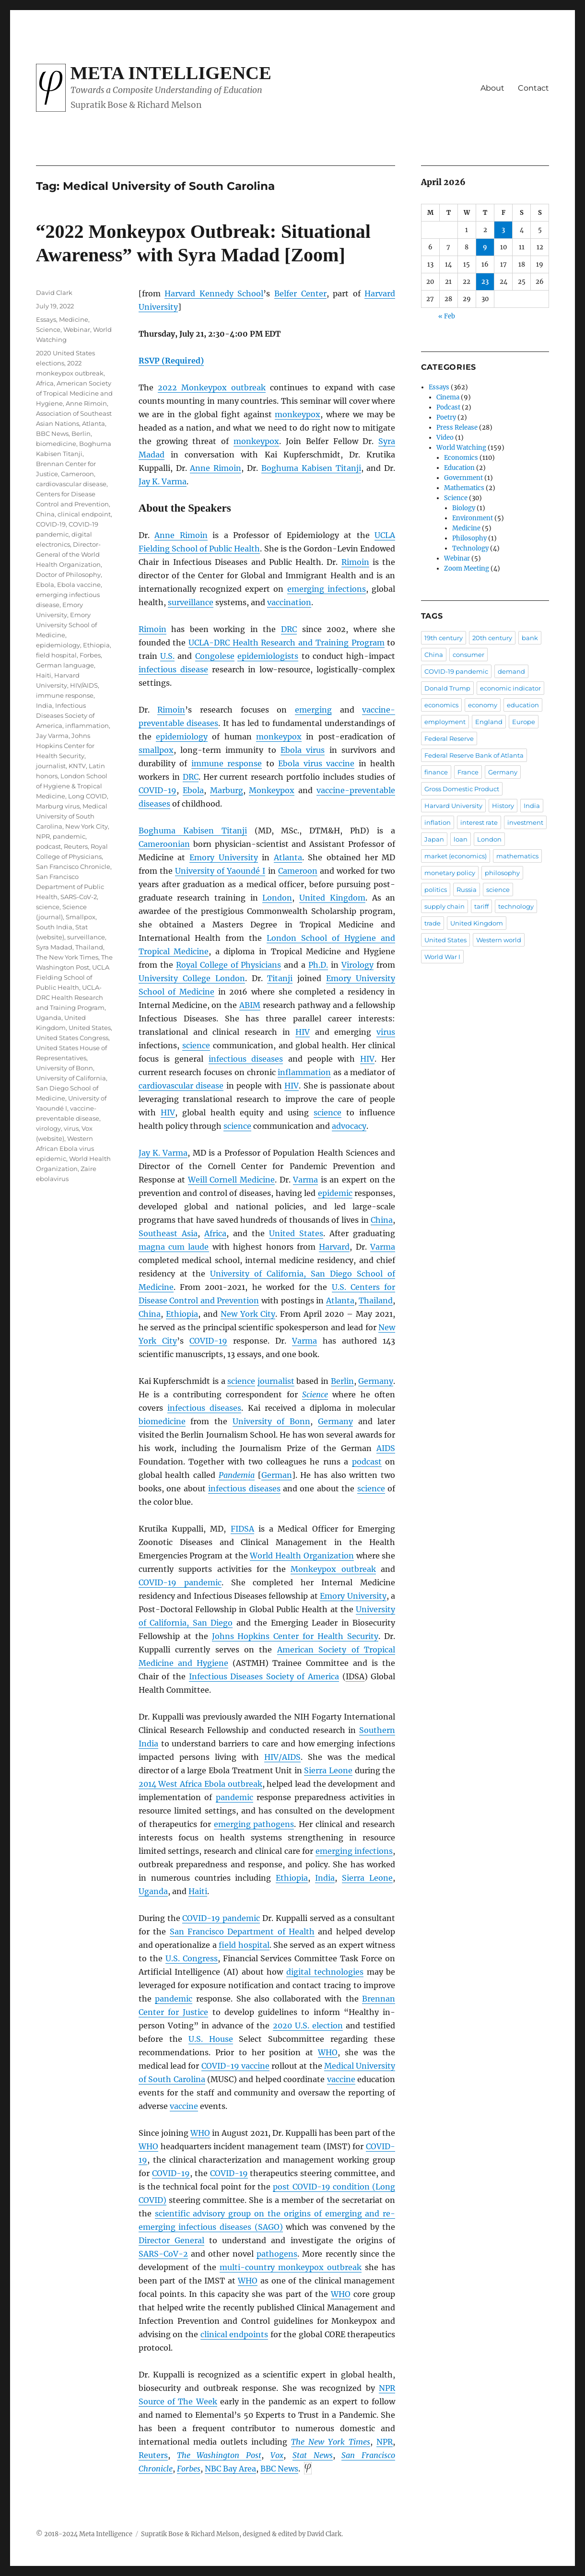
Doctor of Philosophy (68, 574)
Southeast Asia (168, 1233)
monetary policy (449, 873)
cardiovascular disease (181, 1085)
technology (516, 906)
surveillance (190, 602)
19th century (443, 638)
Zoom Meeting (466, 568)
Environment (472, 518)
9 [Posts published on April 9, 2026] (485, 247)
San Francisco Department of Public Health (70, 887)
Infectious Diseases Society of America (264, 1676)
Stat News (312, 2455)
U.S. (167, 656)
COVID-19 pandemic (180, 1582)
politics (435, 889)
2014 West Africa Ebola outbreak (200, 1784)
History (503, 805)
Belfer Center (300, 293)
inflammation (304, 1072)
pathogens (277, 2254)
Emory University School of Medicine (66, 625)
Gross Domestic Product (461, 789)
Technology (470, 548)
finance (436, 772)
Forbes (188, 2468)
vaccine (341, 2079)
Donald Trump (447, 688)
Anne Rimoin (215, 468)
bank (530, 638)
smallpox (156, 750)
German (276, 1475)
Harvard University (453, 805)
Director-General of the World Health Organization (68, 554)
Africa (215, 1233)
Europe (523, 722)
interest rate (479, 822)
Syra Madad (54, 947)
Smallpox (80, 917)
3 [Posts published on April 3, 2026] (503, 230)
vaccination (289, 602)
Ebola (193, 790)
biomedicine (162, 1421)
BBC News (52, 433)
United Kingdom (332, 897)
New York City (248, 1314)
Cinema (447, 397)
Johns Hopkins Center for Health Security (295, 1636)
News (279, 2468)
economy (482, 705)
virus (385, 1032)
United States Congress (72, 1038)
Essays (46, 319)
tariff (481, 906)
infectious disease (173, 669)
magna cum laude (174, 1247)
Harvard (334, 1247)
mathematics (517, 856)
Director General (171, 2240)
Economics (461, 458)
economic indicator (510, 688)
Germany (375, 1381)
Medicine (73, 319)
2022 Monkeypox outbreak (212, 387)
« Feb (446, 316)
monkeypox (297, 414)
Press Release (457, 427)
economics (441, 705)
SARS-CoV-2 (78, 897)
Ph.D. (318, 965)
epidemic (335, 1193)
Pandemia (237, 1475)
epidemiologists (267, 656)
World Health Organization (301, 1555)
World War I (442, 956)
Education (459, 468)
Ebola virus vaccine (316, 763)
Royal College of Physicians (228, 965)
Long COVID (87, 796)
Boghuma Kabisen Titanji (311, 468)
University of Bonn (271, 1421)
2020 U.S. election (308, 2025)
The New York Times (67, 957)
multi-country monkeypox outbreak (291, 2267)
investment (525, 822)
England (489, 722)
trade (432, 923)
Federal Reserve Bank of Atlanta (474, 755)
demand (511, 671)
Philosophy (469, 538)
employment (445, 722)
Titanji (279, 978)
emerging (313, 709)
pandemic (234, 1797)
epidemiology (182, 736)
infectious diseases (246, 1059)
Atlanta (288, 857)
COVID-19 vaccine (235, 2066)
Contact (533, 88)
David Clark (54, 292)
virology (48, 1128)
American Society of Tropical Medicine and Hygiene (74, 393)
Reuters (153, 2455)
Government (463, 478)
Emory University (223, 857)
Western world (498, 940)
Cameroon (297, 871)
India (325, 1878)
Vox (276, 2455)
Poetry (446, 417)
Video (445, 437)
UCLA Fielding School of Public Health (72, 977)
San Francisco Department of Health (242, 1931)
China (382, 1220)
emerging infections (326, 589)
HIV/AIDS (84, 685)
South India (54, 927)
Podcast (448, 407)
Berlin (342, 1381)
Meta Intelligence (170, 73)
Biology (463, 508)
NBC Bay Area (230, 2468)
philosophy (502, 873)
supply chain (444, 906)
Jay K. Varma (163, 481)
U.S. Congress (191, 1958)
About (492, 88)
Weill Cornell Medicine (231, 1179)
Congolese (214, 656)
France (468, 772)
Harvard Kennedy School (213, 293)
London (277, 897)
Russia (466, 889)
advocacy (349, 1126)
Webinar (76, 329)
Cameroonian (164, 844)
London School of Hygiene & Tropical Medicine (71, 786)
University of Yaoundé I (220, 871)
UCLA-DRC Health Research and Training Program (70, 997)
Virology (357, 965)
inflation (437, 822)
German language (65, 665)
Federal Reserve (449, 738)
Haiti (197, 1891)
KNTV (77, 766)
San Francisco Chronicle (73, 866)
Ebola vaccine (79, 584)
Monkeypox (271, 790)
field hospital (244, 1945)
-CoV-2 (163, 2254)
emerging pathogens (254, 1824)
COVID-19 (157, 790)
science (196, 1045)
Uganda (153, 1891)
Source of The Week (178, 2401)
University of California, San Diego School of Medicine (71, 1088)
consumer (468, 654)
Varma (305, 1179)
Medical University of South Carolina (71, 816)
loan (461, 839)
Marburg (226, 790)
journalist (275, 1381)
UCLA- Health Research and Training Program (286, 642)
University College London (192, 978)
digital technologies (324, 1972)
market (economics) (455, 856)
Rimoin (355, 562)
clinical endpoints (234, 2334)
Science (315, 1394)
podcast (367, 1461)
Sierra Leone (328, 1770)
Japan (434, 839)
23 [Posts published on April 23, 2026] (485, 282)
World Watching (461, 448)
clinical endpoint (84, 514)
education (523, 705)
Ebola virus (303, 750)
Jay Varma (52, 735)
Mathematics (464, 488)
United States (296, 1233)
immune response (226, 763)
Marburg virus (58, 806)
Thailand (376, 1300)
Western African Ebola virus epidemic (65, 1148)
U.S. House (210, 2039)
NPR (43, 836)
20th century (492, 638)
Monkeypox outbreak (333, 1569)
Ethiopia (182, 1314)
